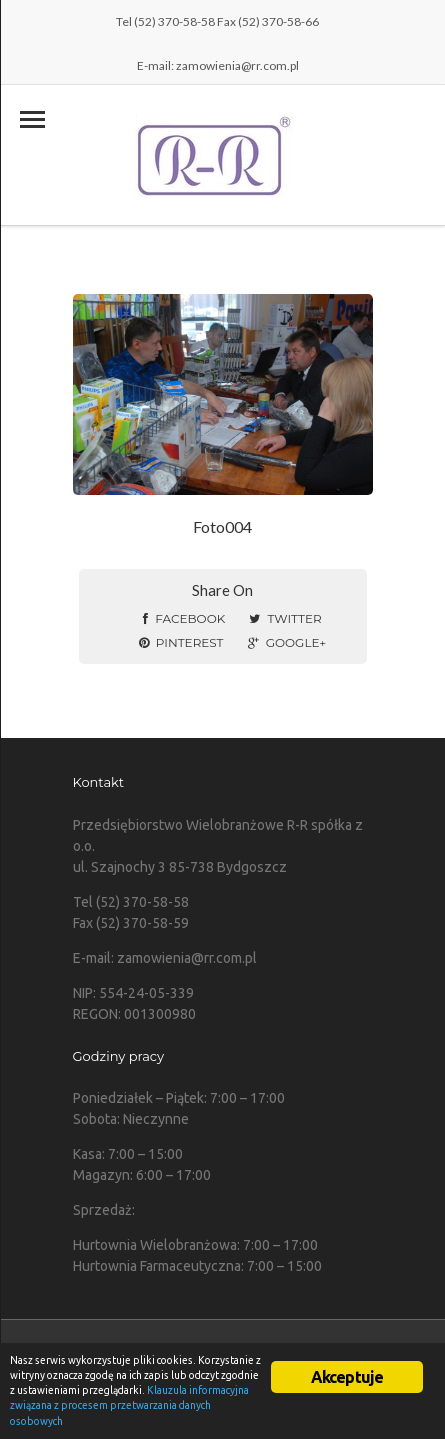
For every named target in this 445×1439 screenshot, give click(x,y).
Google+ (287, 642)
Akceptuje (347, 1377)
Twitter (285, 618)
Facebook (184, 618)
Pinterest (181, 642)
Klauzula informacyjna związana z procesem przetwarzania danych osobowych (129, 1405)
